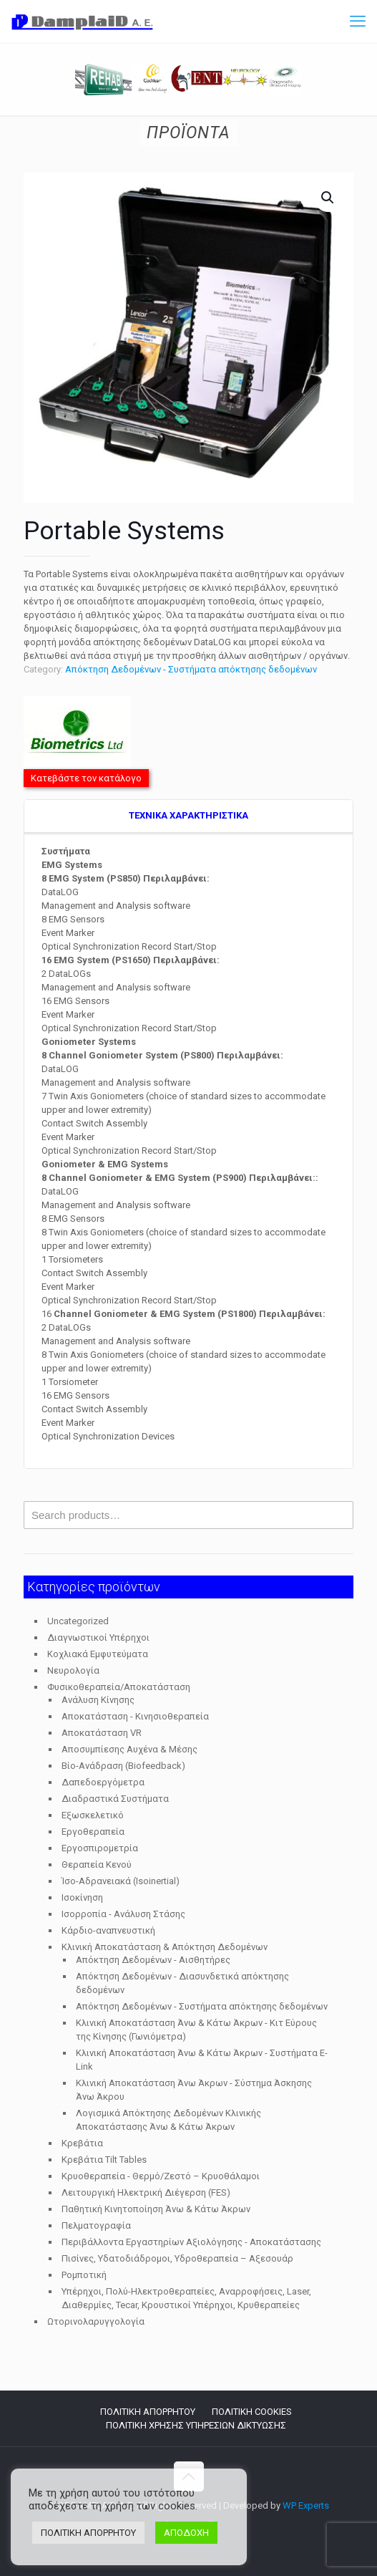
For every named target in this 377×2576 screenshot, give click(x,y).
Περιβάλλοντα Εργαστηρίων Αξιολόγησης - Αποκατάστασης (191, 2242)
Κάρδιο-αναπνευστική (108, 1930)
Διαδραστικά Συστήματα (115, 1798)
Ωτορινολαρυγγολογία (96, 2321)
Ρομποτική (84, 2274)
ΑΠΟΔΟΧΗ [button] (186, 2532)
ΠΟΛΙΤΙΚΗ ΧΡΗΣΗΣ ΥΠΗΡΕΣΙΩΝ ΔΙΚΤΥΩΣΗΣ (196, 2425)
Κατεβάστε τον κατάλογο (86, 778)
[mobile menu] (358, 21)
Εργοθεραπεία (93, 1831)
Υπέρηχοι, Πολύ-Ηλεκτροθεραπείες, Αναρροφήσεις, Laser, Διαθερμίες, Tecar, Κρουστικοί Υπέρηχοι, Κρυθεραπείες (186, 2298)
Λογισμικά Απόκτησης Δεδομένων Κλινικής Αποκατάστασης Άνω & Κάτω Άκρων (168, 2120)
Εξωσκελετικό (93, 1815)
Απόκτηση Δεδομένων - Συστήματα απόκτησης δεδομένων (191, 669)
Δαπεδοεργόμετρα (103, 1782)
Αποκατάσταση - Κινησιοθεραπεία (135, 1716)
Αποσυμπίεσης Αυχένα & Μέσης (129, 1749)
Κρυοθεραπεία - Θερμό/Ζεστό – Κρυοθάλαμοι (161, 2176)
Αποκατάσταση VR (102, 1732)
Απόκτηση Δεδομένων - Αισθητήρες (153, 1959)
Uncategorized (78, 1621)
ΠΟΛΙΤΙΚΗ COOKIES (252, 2411)
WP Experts (306, 2505)
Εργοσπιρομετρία (100, 1848)
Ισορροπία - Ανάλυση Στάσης (123, 1914)
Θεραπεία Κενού (97, 1864)
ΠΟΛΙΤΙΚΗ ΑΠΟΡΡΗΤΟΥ (147, 2411)
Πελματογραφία (96, 2225)
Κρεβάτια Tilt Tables (104, 2159)
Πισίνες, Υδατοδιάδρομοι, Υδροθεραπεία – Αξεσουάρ (177, 2258)
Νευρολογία (73, 1670)
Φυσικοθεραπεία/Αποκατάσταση (118, 1687)
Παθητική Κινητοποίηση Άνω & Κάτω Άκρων (156, 2209)
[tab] (188, 816)
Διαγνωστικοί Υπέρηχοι (98, 1637)
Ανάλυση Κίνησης (98, 1699)
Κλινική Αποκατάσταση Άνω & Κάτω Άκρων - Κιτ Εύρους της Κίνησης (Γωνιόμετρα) (196, 2029)
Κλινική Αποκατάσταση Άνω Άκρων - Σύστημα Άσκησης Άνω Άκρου (194, 2090)
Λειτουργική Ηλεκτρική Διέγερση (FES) (146, 2192)
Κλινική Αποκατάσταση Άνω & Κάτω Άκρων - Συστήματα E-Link (202, 2059)
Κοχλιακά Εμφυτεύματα (97, 1654)
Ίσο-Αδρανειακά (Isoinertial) (121, 1881)
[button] (328, 197)
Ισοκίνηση (82, 1897)
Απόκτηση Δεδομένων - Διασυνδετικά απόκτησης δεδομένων (182, 1983)
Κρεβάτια (82, 2143)
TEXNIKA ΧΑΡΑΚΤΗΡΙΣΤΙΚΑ (188, 815)
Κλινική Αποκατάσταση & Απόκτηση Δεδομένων (165, 1946)
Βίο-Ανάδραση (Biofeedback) (123, 1765)
